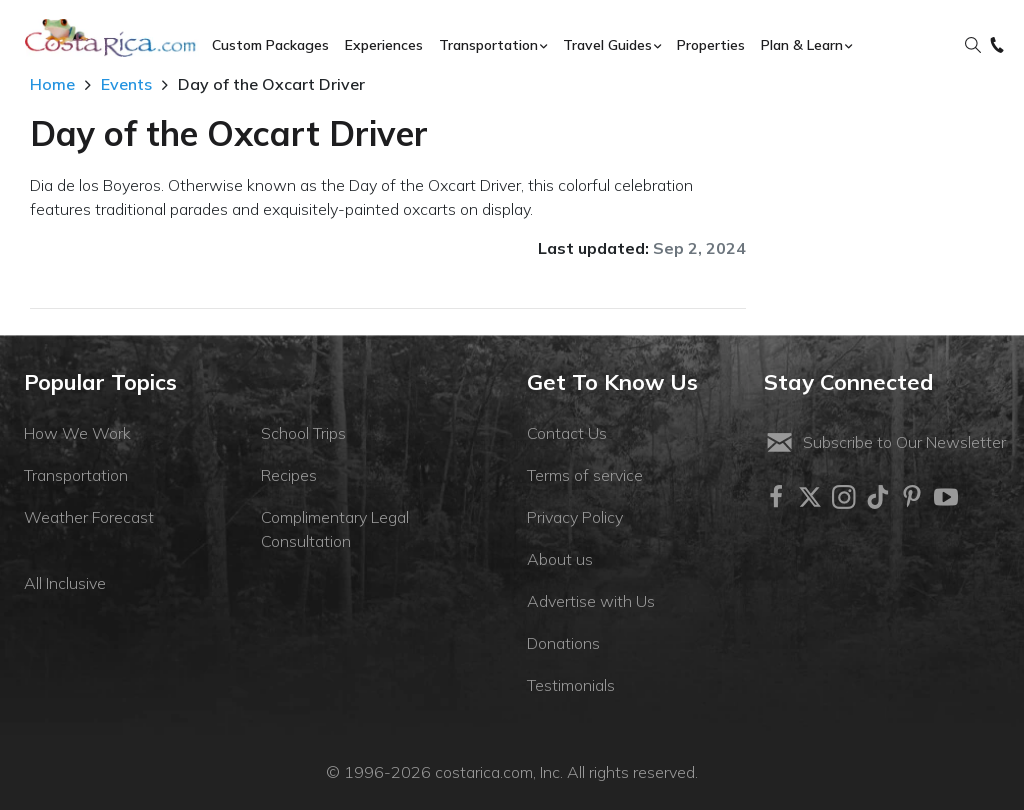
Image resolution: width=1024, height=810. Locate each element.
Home (52, 84)
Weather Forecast (89, 517)
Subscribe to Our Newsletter (885, 442)
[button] (973, 46)
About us (560, 559)
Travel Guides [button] (607, 45)
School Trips (303, 433)
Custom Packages (270, 45)
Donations (563, 643)
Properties (711, 45)
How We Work (77, 433)
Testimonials (571, 685)
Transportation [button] (488, 45)
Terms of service (585, 475)
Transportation (76, 475)
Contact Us (567, 433)
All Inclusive (65, 583)
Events (126, 84)
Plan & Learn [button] (802, 45)
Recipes (289, 475)
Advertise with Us (591, 601)
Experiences (384, 45)
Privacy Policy (575, 517)
